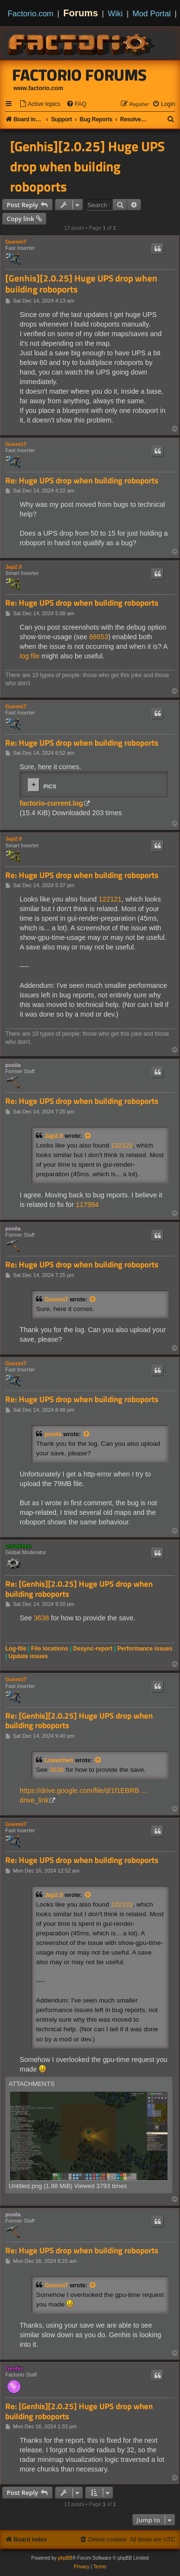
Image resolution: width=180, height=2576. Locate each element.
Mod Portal (151, 13)
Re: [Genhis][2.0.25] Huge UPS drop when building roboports (79, 1589)
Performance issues (144, 1648)
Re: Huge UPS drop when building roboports (81, 481)
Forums (80, 13)
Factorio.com (30, 13)
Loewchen (18, 1546)
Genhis (14, 2368)
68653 (98, 637)
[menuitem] (39, 104)
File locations (49, 1648)
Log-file (15, 1648)
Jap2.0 (13, 567)
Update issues (28, 1656)
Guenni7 (15, 242)
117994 (87, 1204)
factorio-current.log (51, 803)
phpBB (65, 2558)
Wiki (115, 13)
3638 (41, 1618)
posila (13, 1065)
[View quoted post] (88, 1136)
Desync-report (92, 1648)
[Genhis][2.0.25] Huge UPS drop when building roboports (87, 166)
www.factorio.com (38, 88)
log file (29, 656)
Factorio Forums (79, 75)
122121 (110, 899)
